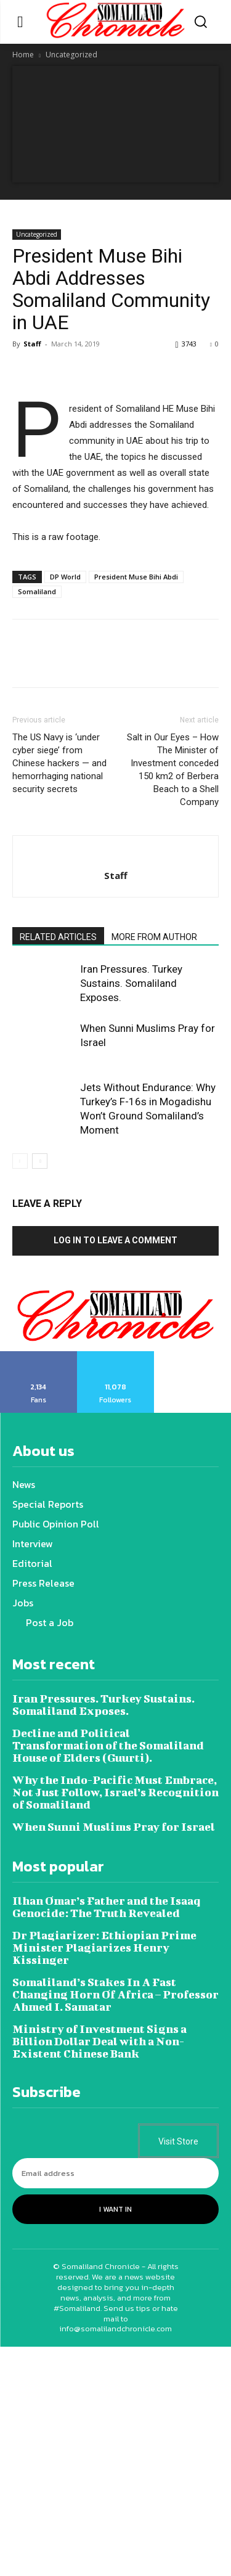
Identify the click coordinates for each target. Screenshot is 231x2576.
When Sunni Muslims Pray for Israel (113, 1826)
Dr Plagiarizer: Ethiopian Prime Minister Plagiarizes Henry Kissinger (104, 1947)
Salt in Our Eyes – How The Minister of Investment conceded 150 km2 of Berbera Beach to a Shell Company (173, 770)
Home (23, 54)
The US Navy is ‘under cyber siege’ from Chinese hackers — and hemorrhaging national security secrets (59, 763)
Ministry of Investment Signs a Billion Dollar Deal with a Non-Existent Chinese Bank (99, 2041)
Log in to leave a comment (115, 1240)
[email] (115, 2173)
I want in (115, 2209)
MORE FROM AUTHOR (154, 937)
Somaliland (37, 591)
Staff (32, 343)
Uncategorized (71, 54)
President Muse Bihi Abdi (136, 576)
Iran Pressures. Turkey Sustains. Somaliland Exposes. (131, 983)
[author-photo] (115, 855)
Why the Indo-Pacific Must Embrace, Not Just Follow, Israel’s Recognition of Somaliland (115, 1792)
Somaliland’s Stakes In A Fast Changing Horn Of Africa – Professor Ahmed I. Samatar (115, 1994)
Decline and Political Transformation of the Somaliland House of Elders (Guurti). (108, 1745)
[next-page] (39, 1161)
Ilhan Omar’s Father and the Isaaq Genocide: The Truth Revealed (106, 1907)
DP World (65, 576)
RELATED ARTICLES (58, 937)
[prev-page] (20, 1161)
